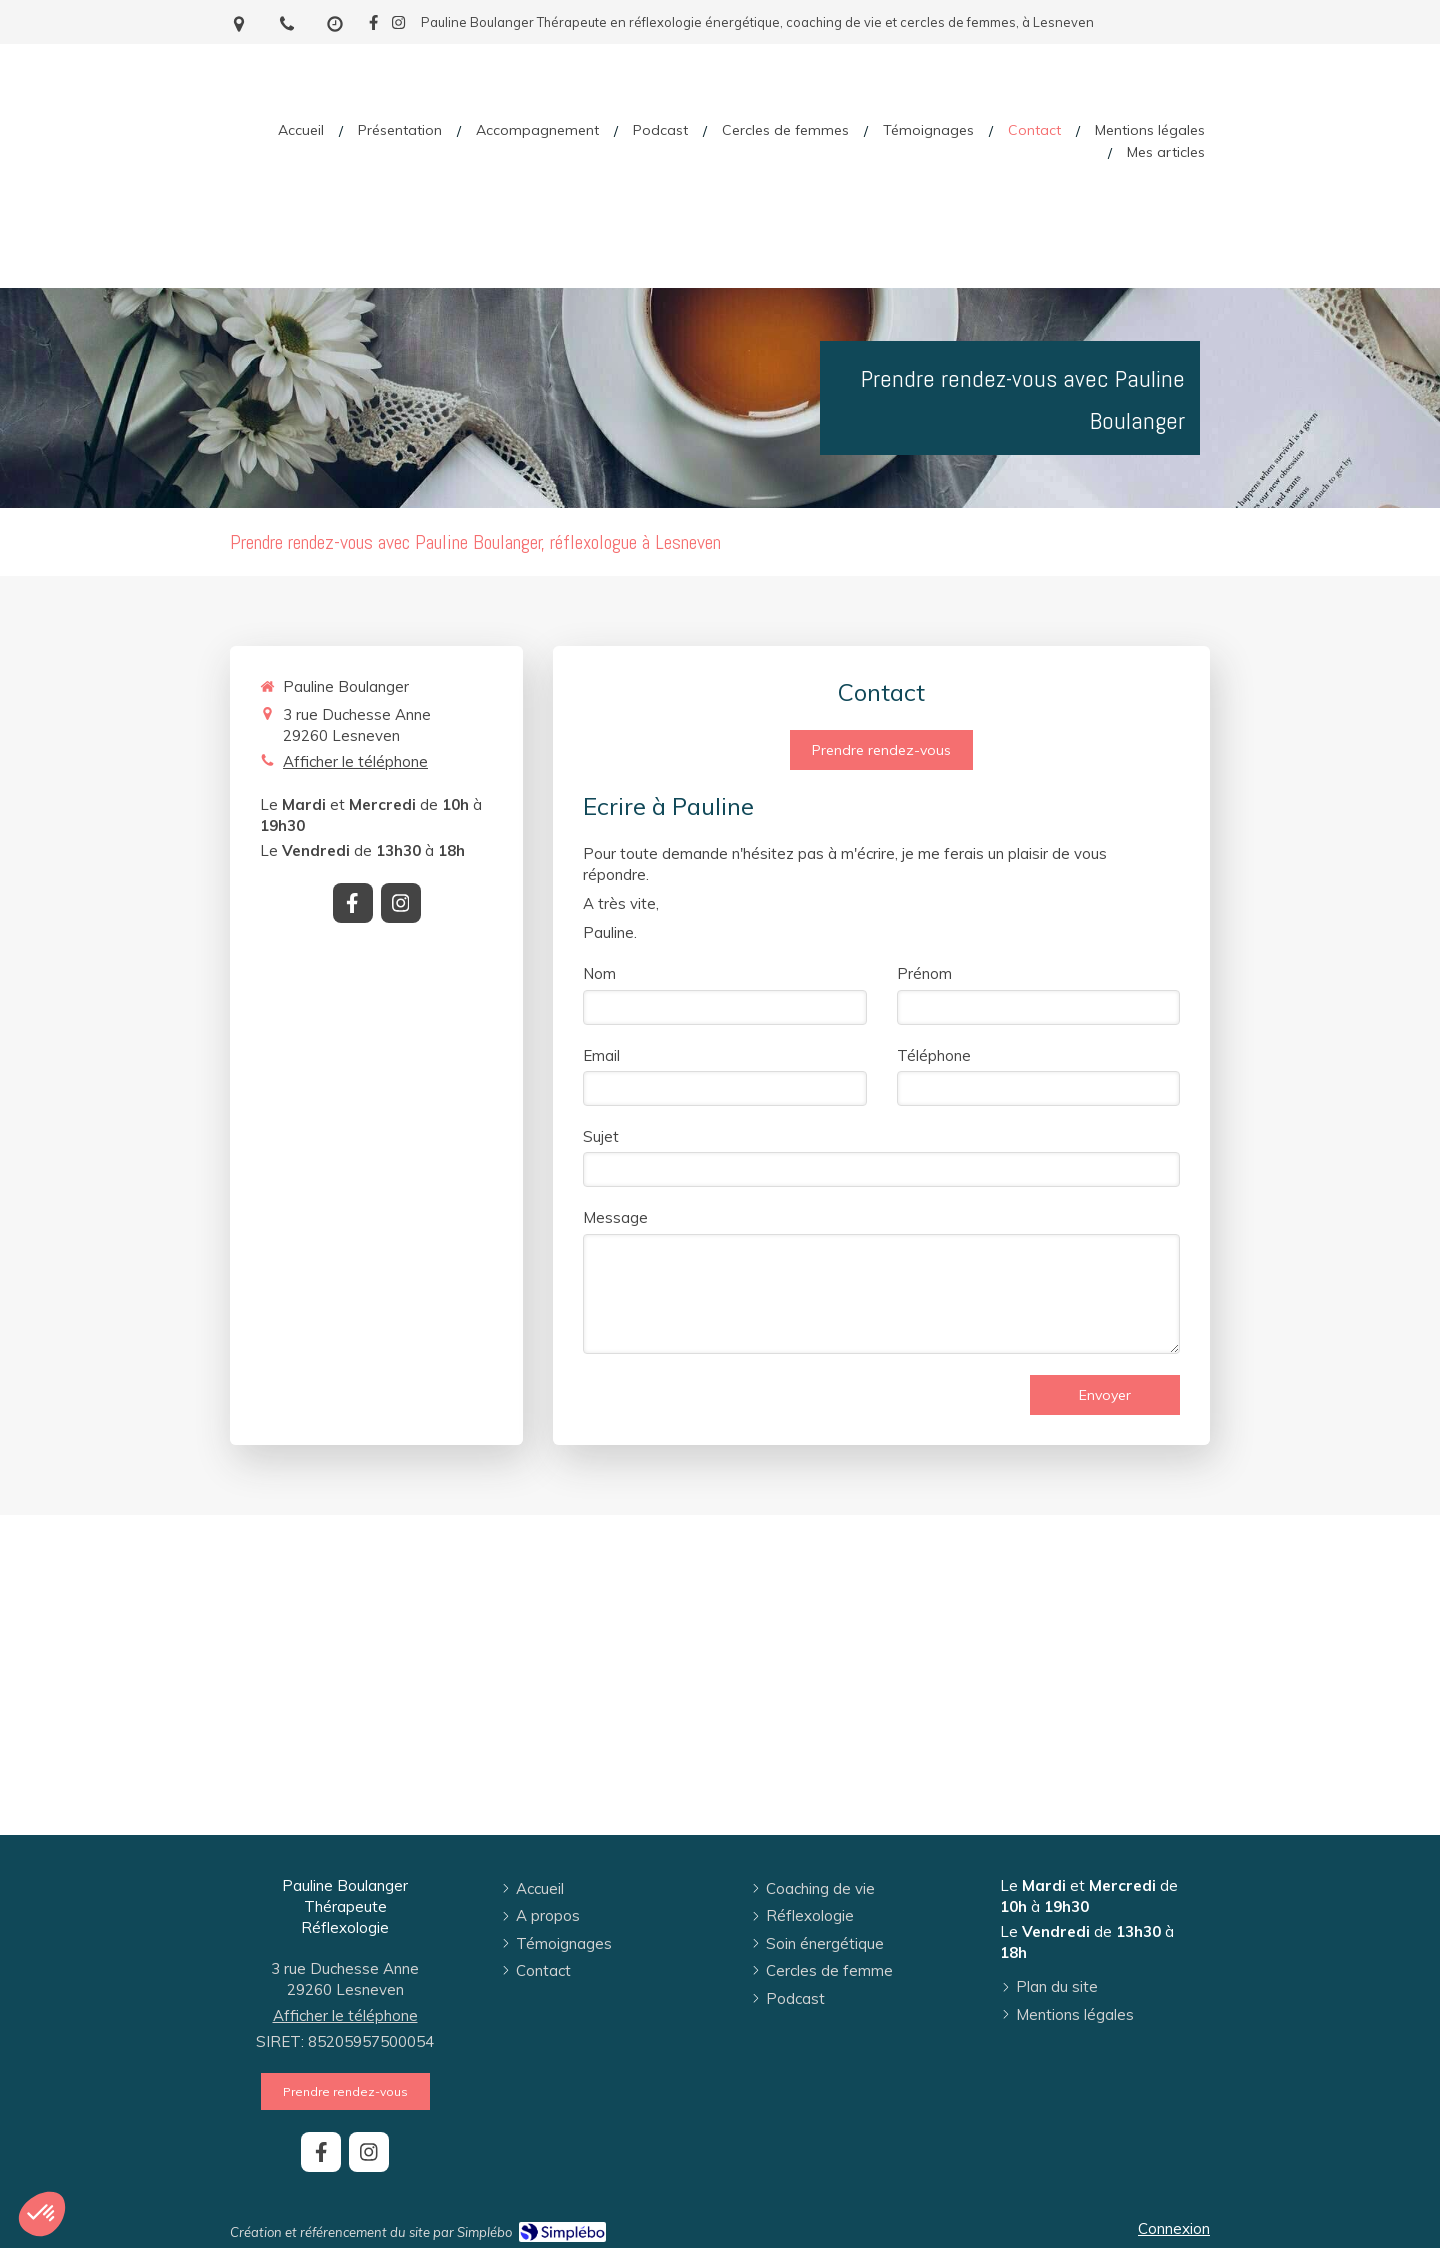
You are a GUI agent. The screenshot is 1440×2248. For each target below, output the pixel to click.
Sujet (601, 1136)
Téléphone (934, 1055)
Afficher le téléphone (355, 761)
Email (601, 1055)
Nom (599, 973)
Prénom (924, 973)
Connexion (1174, 2228)
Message (615, 1217)
